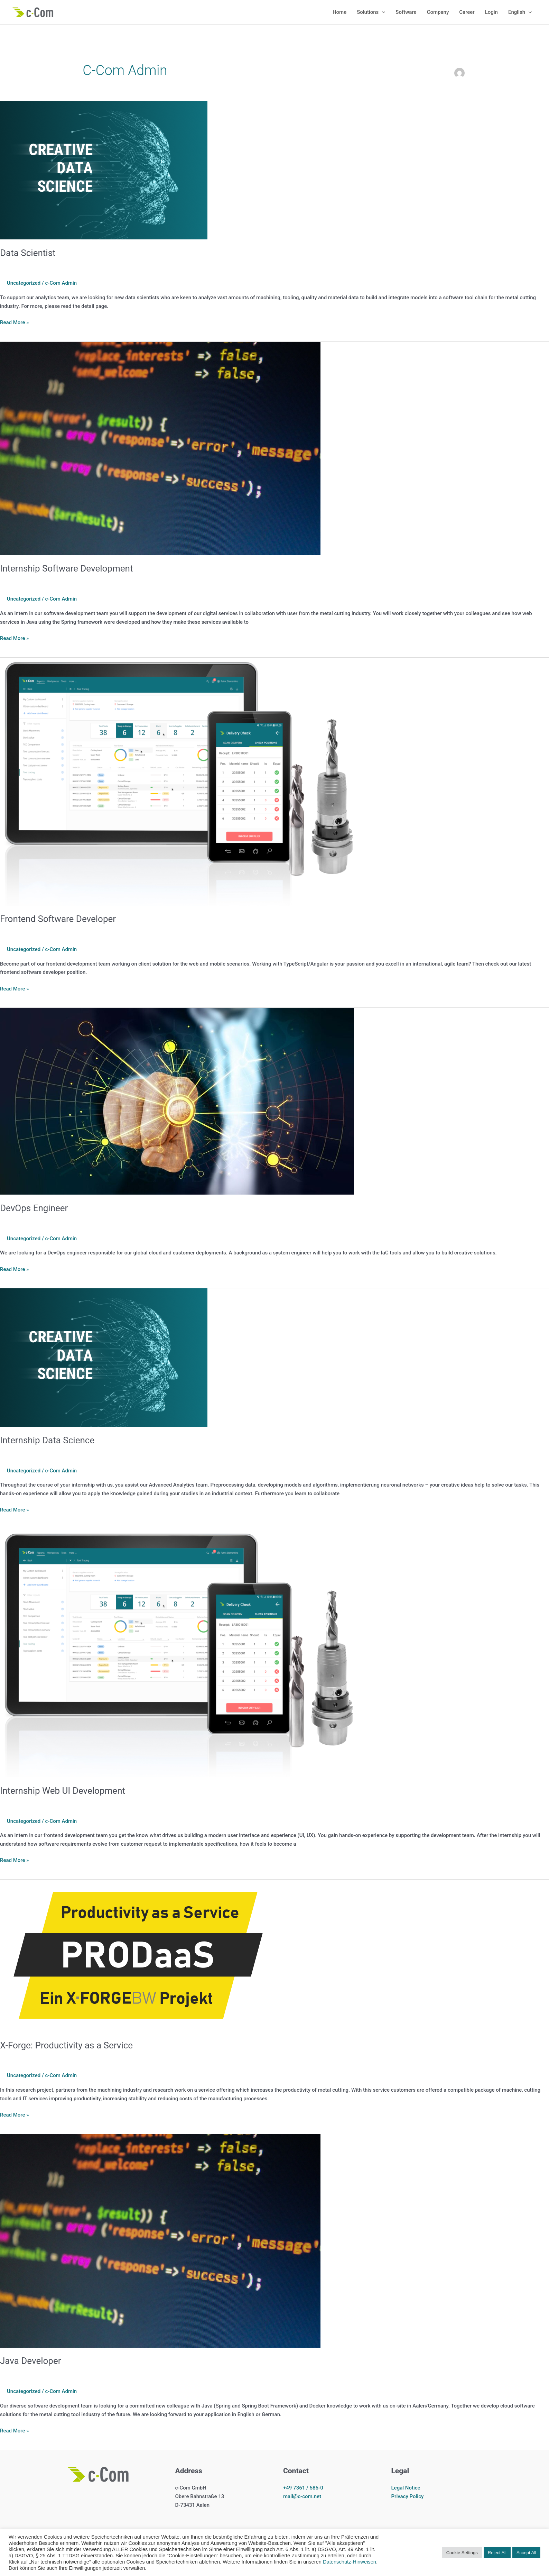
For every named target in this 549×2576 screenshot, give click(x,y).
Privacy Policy (407, 2496)
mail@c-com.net (302, 2496)
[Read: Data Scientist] (103, 170)
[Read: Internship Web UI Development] (177, 1653)
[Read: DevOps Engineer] (177, 1101)
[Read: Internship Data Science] (103, 1357)
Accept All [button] (526, 2552)
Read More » (14, 322)
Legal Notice (405, 2488)
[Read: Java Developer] (160, 2240)
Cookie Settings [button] (462, 2552)
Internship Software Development (66, 568)
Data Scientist (28, 253)
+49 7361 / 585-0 (303, 2488)
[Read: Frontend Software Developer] (177, 781)
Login (491, 12)
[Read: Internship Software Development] (160, 448)
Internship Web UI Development (62, 1790)
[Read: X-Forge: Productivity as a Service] (138, 1955)
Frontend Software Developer (58, 919)
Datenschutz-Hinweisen (349, 2562)
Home (339, 12)
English (520, 12)
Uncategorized (23, 283)
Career (466, 12)
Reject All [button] (497, 2552)
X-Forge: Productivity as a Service (66, 2045)
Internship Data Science (47, 1440)
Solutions (371, 12)
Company (438, 12)
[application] (382, 12)
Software (406, 12)
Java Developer (30, 2361)
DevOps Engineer (34, 1208)
